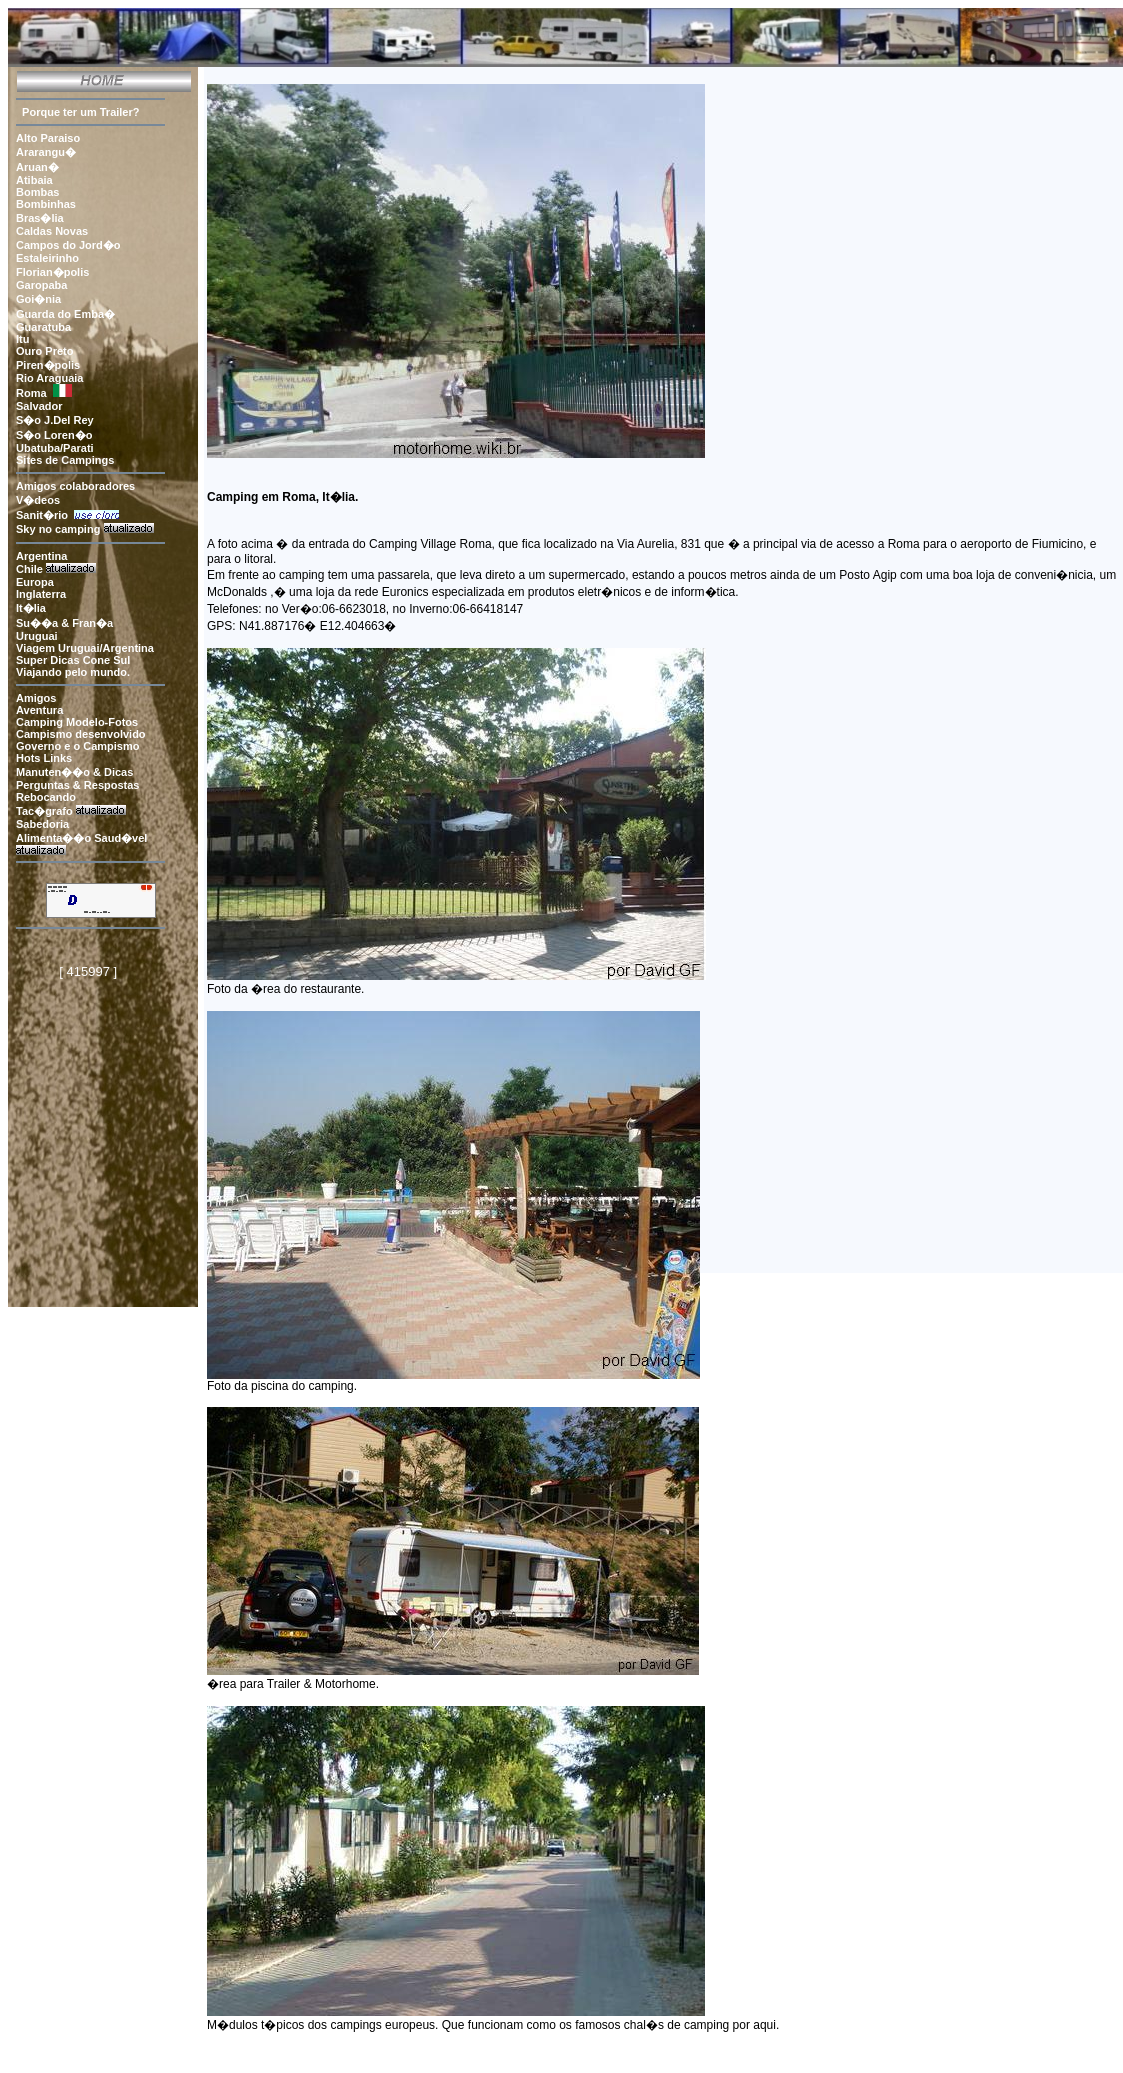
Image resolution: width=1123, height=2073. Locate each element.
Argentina (41, 556)
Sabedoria (42, 824)
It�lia (32, 608)
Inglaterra (42, 594)
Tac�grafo (44, 811)
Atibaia (34, 180)
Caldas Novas (52, 231)
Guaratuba (43, 327)
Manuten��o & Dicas (74, 772)
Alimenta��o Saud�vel (81, 838)
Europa (36, 582)
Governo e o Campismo (77, 746)
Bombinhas (46, 204)
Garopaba (41, 285)
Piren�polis (48, 365)
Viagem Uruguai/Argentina (85, 648)
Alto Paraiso (48, 138)
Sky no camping (58, 529)
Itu (22, 339)
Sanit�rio (45, 515)
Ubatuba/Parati (55, 448)
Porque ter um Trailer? (77, 112)
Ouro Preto (44, 351)
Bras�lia (40, 218)
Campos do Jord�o (68, 245)
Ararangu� (46, 152)
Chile (29, 569)
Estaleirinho (47, 258)
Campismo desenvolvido (81, 734)
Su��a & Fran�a (64, 623)
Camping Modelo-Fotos (77, 722)
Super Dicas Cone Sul (73, 660)
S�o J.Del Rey (55, 420)
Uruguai (37, 636)
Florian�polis (52, 272)
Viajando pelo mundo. (73, 672)
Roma (31, 393)
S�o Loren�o (54, 435)
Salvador (39, 406)
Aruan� (37, 167)
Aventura (39, 710)
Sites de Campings (65, 460)
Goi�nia (38, 299)
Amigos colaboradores (75, 486)
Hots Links (44, 758)
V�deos (38, 500)
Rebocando (47, 797)
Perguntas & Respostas (77, 785)
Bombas (37, 192)
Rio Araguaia (49, 378)
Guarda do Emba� (65, 314)
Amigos (36, 698)
